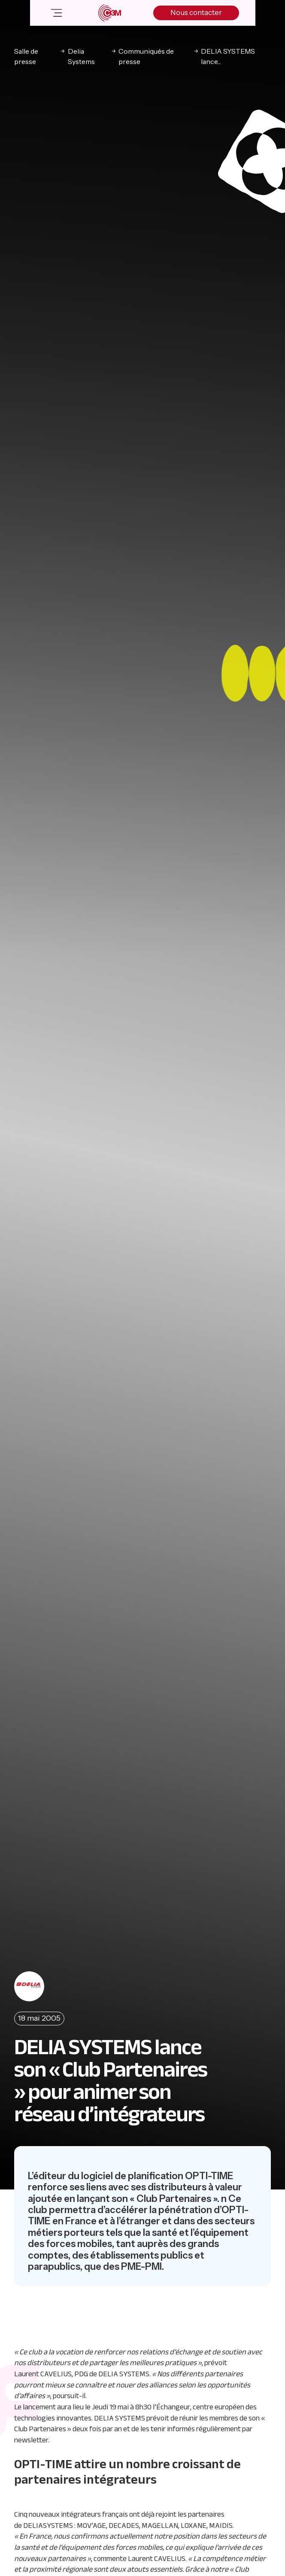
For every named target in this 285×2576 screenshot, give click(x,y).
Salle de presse (26, 56)
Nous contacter (196, 12)
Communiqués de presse (146, 56)
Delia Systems (81, 56)
